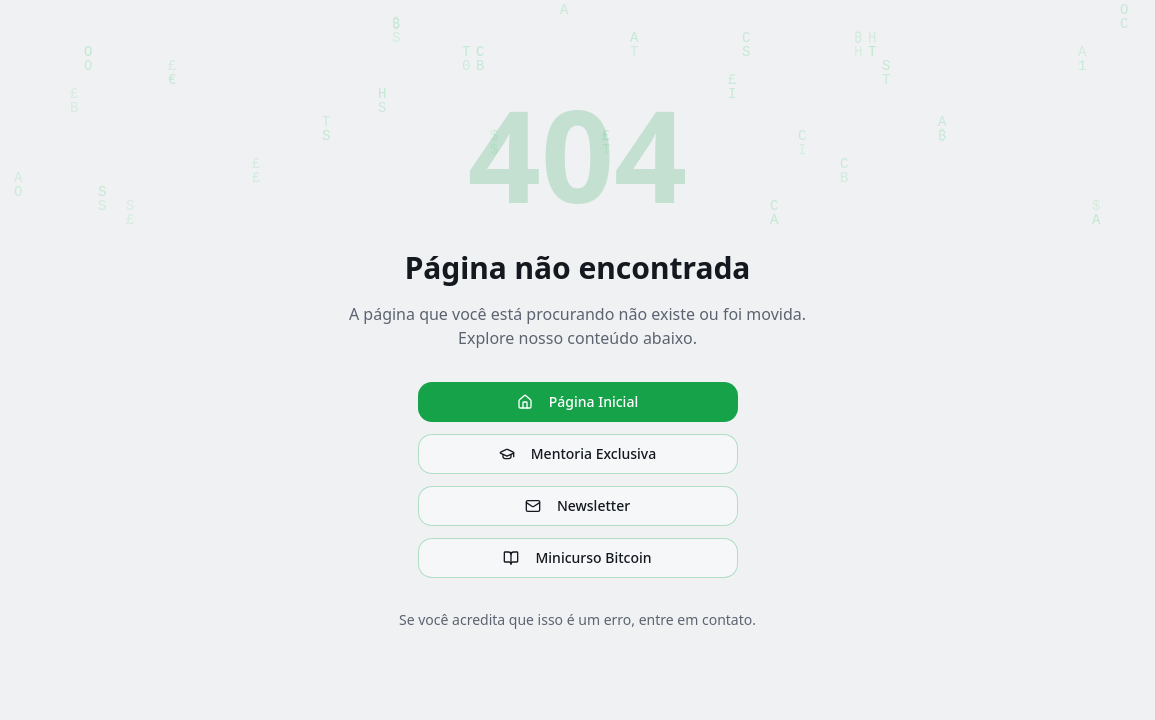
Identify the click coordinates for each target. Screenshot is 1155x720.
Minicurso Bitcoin (577, 557)
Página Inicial (577, 401)
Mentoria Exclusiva (577, 453)
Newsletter (577, 505)
